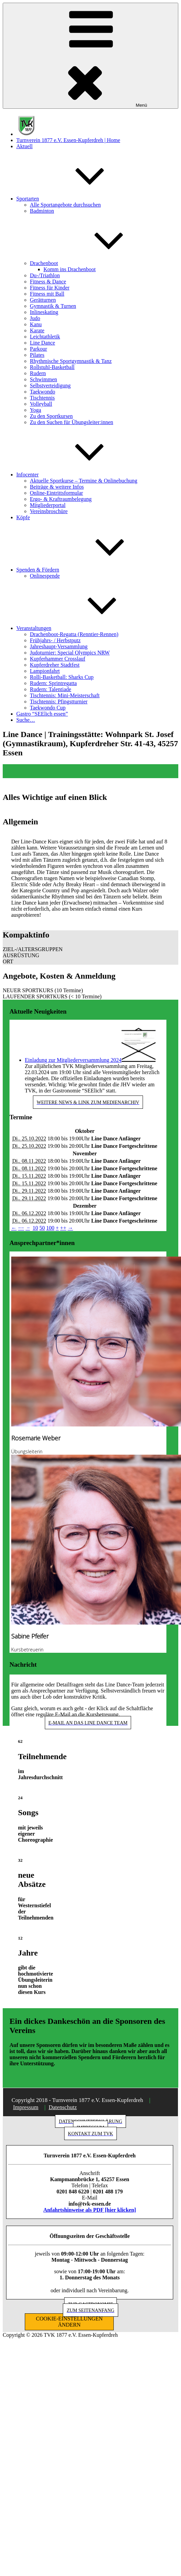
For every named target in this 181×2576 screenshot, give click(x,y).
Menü (90, 56)
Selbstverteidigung (50, 385)
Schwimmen (43, 379)
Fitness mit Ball (47, 294)
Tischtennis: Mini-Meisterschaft (64, 695)
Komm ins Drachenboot (69, 269)
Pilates (37, 355)
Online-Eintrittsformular (56, 493)
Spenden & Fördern (88, 570)
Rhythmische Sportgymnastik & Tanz (71, 361)
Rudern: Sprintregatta (53, 683)
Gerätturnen (43, 300)
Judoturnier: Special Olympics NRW (70, 652)
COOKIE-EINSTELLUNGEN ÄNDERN (69, 2322)
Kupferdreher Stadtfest (54, 665)
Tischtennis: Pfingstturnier (59, 701)
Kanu (36, 324)
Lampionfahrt (45, 671)
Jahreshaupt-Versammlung (59, 646)
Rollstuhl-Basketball (52, 367)
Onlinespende (45, 576)
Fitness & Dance (48, 281)
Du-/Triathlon (45, 275)
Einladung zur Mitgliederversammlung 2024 (73, 1060)
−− (21, 1228)
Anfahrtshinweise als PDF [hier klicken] (89, 2210)
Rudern (38, 373)
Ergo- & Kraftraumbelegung (61, 499)
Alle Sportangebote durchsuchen (65, 205)
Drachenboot (95, 263)
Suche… (25, 720)
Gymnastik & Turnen (53, 306)
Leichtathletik (45, 336)
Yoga (35, 410)
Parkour (38, 349)
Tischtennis (42, 398)
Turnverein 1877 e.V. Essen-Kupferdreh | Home (68, 140)
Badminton (42, 211)
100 (50, 1228)
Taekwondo (42, 392)
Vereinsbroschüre (49, 511)
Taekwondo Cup (48, 708)
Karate (37, 330)
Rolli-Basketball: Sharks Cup (62, 677)
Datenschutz (63, 2107)
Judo (35, 318)
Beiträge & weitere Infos (57, 487)
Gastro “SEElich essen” (42, 714)
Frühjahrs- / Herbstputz (55, 640)
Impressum (25, 2107)
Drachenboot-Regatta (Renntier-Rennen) (74, 634)
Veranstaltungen (84, 628)
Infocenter (78, 474)
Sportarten (78, 198)
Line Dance (42, 343)
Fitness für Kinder (49, 288)
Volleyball (41, 404)
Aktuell (24, 146)
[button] (90, 949)
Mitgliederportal (48, 505)
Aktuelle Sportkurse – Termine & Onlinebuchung (83, 481)
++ (63, 1228)
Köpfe (23, 517)
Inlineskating (44, 312)
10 (35, 1228)
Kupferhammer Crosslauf (57, 659)
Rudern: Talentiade (50, 689)
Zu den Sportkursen (51, 416)
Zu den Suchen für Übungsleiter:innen (71, 422)
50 (42, 1228)
